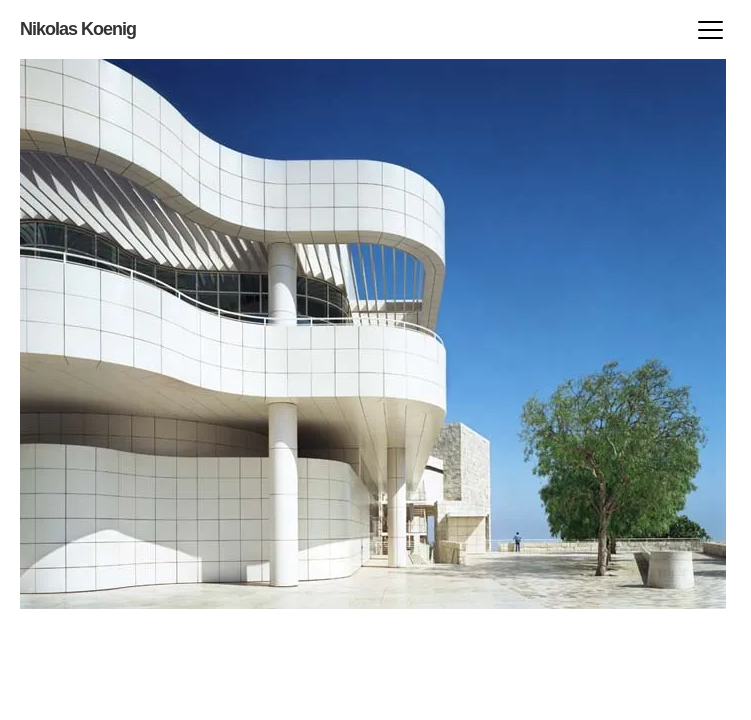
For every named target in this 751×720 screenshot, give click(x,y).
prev (553, 334)
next (193, 334)
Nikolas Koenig (78, 29)
